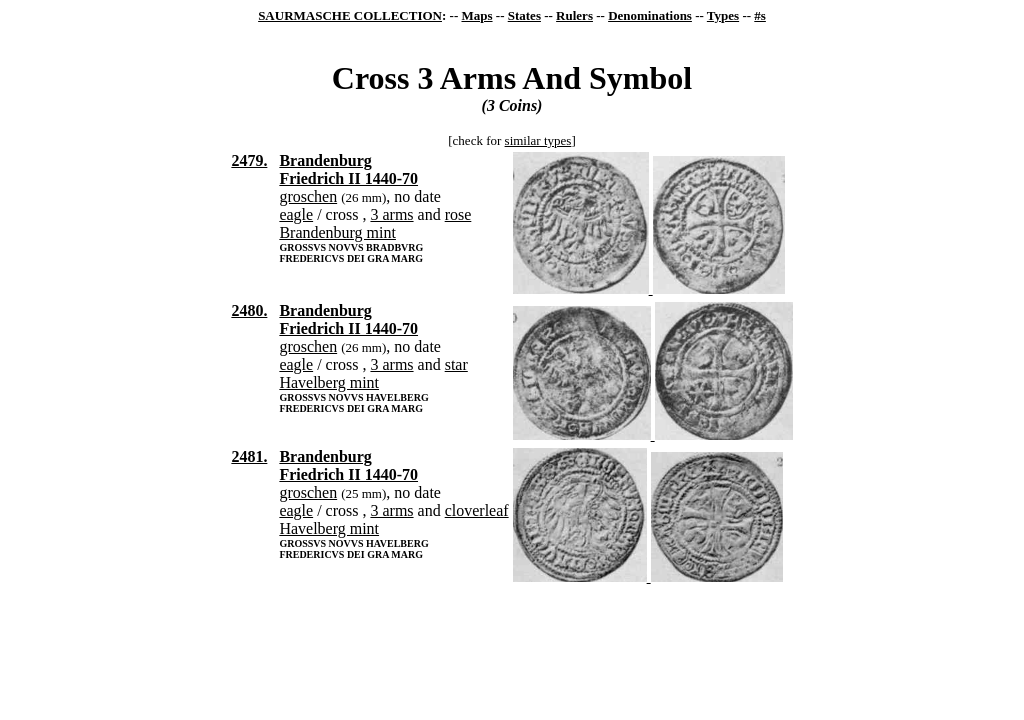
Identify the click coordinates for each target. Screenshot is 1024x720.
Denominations (650, 15)
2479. (249, 160)
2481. (249, 456)
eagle (296, 214)
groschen (308, 196)
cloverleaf (477, 510)
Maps (476, 15)
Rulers (574, 15)
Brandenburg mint (337, 232)
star (456, 364)
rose (458, 214)
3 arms (391, 214)
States (524, 15)
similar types (538, 140)
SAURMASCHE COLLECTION (350, 15)
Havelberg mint (329, 382)
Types (723, 15)
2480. (249, 310)
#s (760, 15)
